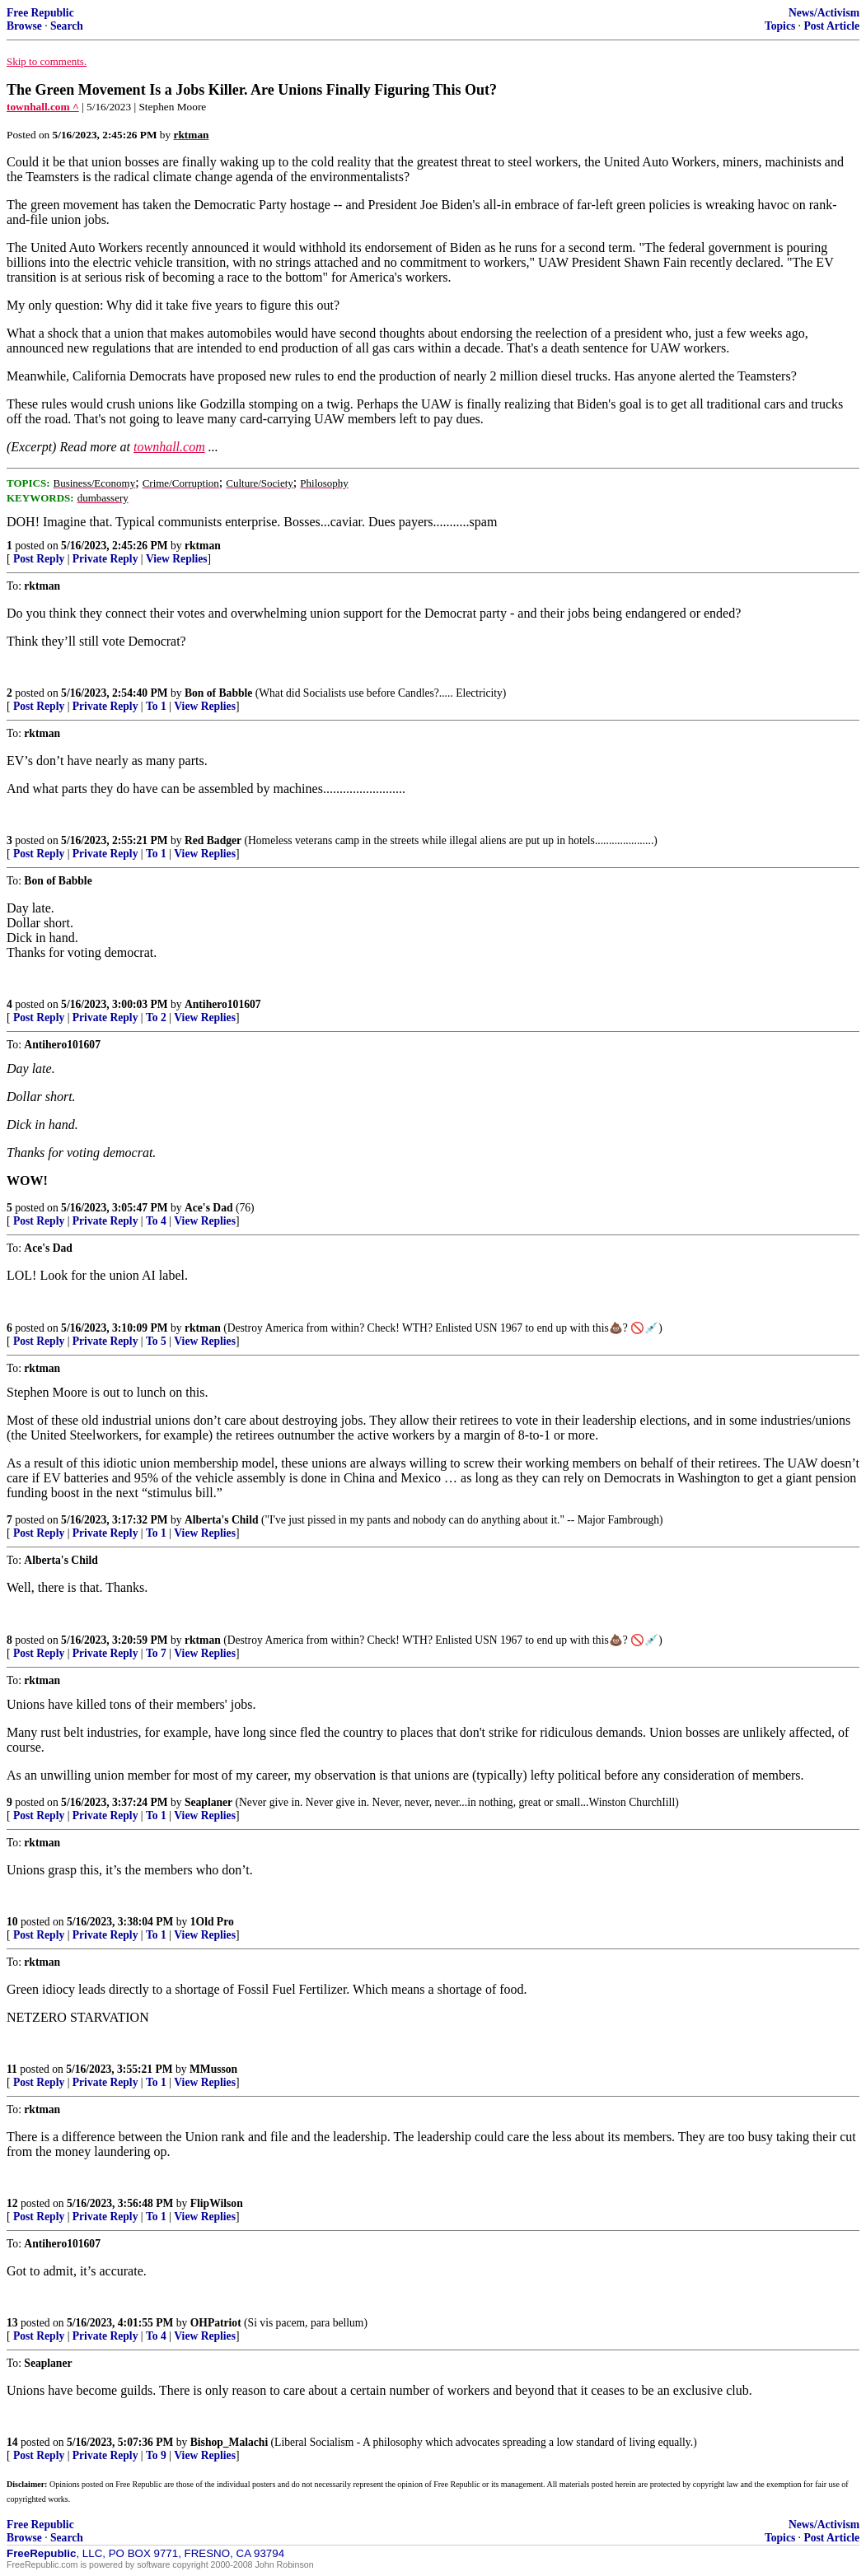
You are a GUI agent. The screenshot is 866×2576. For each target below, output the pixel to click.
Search (66, 26)
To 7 (156, 1653)
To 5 (156, 1341)
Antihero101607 (223, 1004)
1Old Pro (212, 1922)
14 (12, 2442)
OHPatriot (215, 2323)
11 (12, 2069)
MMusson (213, 2069)
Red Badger (213, 840)
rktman (203, 545)
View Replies (177, 559)
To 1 (156, 706)
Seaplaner (208, 1802)
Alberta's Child (222, 1520)
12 (12, 2203)
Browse (24, 26)
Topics (780, 26)
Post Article (831, 26)
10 (12, 1922)
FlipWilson (216, 2203)
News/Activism (824, 13)
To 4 (156, 1221)
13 (12, 2323)
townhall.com (169, 447)
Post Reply (38, 559)
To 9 (156, 2455)
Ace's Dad (209, 1208)
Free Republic (40, 13)
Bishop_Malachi (229, 2442)
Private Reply (105, 559)
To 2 (156, 1017)
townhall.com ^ (43, 106)
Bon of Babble (218, 693)
